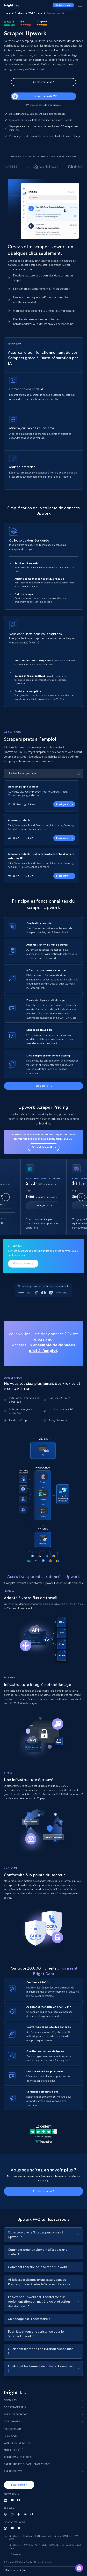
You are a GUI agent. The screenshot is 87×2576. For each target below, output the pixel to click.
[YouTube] (12, 2500)
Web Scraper (36, 13)
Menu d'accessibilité (15, 2570)
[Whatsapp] (5, 2528)
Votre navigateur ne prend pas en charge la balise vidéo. (43, 209)
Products (19, 13)
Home (7, 13)
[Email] (12, 2528)
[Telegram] (18, 2528)
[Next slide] (81, 1197)
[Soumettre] (79, 773)
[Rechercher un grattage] (41, 773)
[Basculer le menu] (80, 5)
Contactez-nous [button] (63, 5)
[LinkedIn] (5, 2500)
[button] (19, 2485)
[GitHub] (18, 2500)
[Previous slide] (6, 1197)
